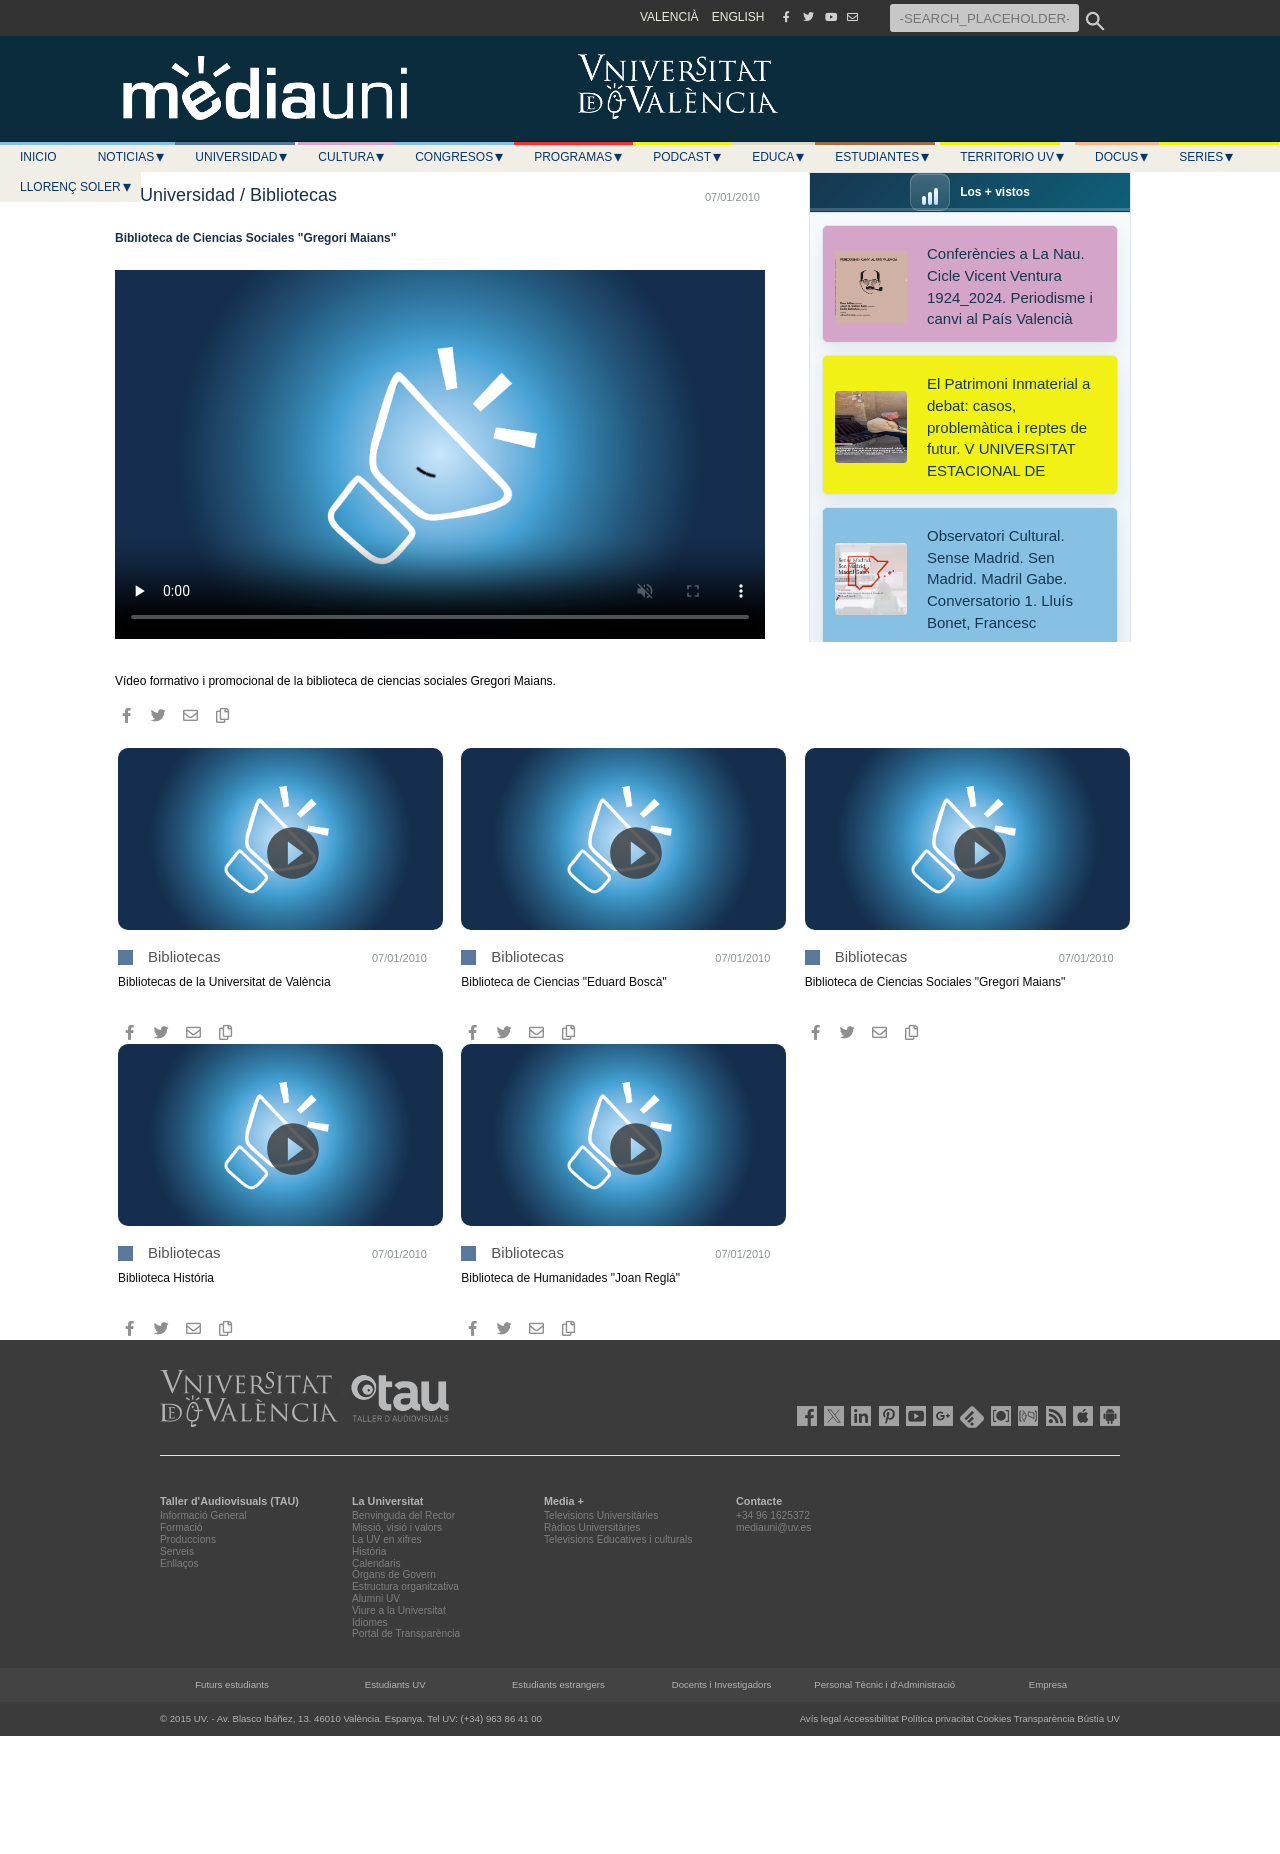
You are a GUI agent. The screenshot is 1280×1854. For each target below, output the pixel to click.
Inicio (38, 157)
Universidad (242, 157)
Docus (1122, 157)
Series (1207, 157)
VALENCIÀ (669, 17)
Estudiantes (883, 157)
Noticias (132, 157)
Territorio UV (1013, 157)
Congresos (460, 157)
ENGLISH (738, 17)
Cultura (352, 157)
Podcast (688, 157)
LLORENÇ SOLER (76, 187)
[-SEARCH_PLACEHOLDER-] (984, 18)
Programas (579, 157)
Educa (779, 157)
